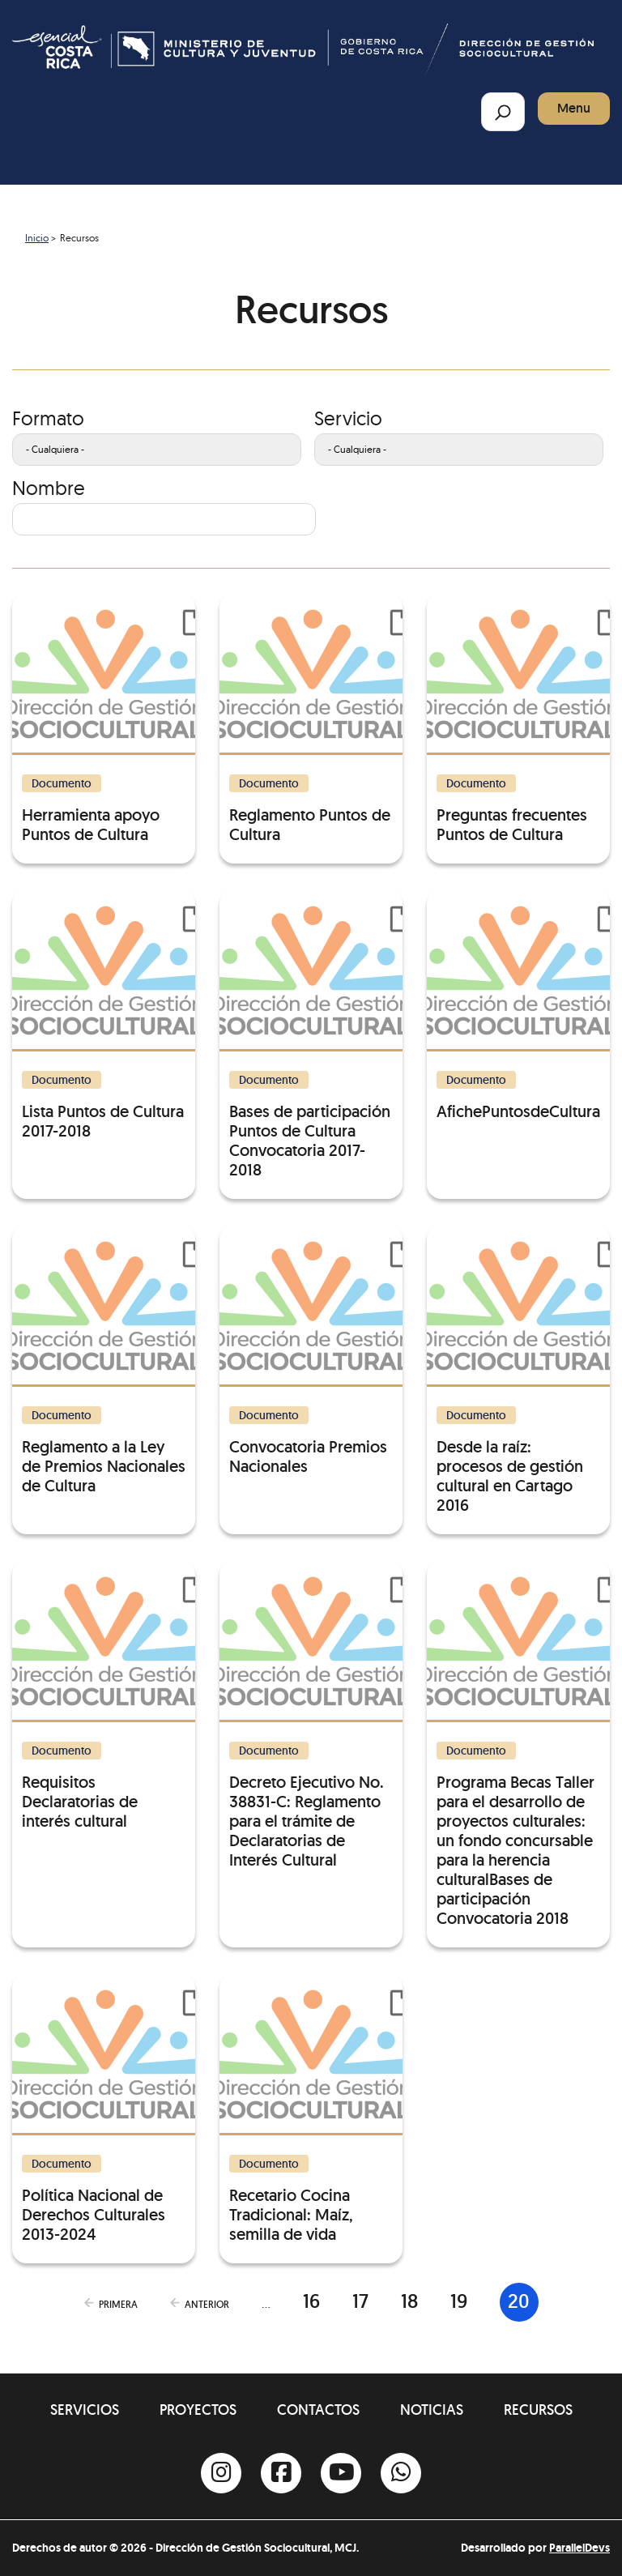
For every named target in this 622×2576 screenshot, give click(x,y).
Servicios (84, 2409)
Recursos (538, 2409)
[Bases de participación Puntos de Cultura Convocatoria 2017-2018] (311, 1034)
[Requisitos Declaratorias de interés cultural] (103, 1695)
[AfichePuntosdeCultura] (518, 1005)
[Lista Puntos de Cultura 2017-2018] (103, 1015)
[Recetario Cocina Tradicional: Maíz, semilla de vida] (311, 2108)
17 (360, 2301)
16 (311, 2301)
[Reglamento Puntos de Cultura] (311, 718)
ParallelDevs (579, 2547)
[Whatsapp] (401, 2473)
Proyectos (198, 2409)
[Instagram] (221, 2473)
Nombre (48, 488)
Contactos (318, 2409)
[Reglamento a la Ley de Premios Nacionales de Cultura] (103, 1360)
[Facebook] (281, 2473)
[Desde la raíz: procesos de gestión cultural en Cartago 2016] (518, 1370)
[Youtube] (341, 2473)
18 (409, 2301)
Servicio (348, 418)
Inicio (37, 238)
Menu (573, 108)
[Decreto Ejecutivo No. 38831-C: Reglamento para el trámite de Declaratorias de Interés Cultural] (311, 1715)
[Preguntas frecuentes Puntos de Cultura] (518, 718)
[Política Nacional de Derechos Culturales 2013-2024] (103, 2108)
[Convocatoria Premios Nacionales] (311, 1350)
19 (458, 2301)
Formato (48, 418)
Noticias (431, 2409)
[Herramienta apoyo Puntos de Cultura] (103, 718)
